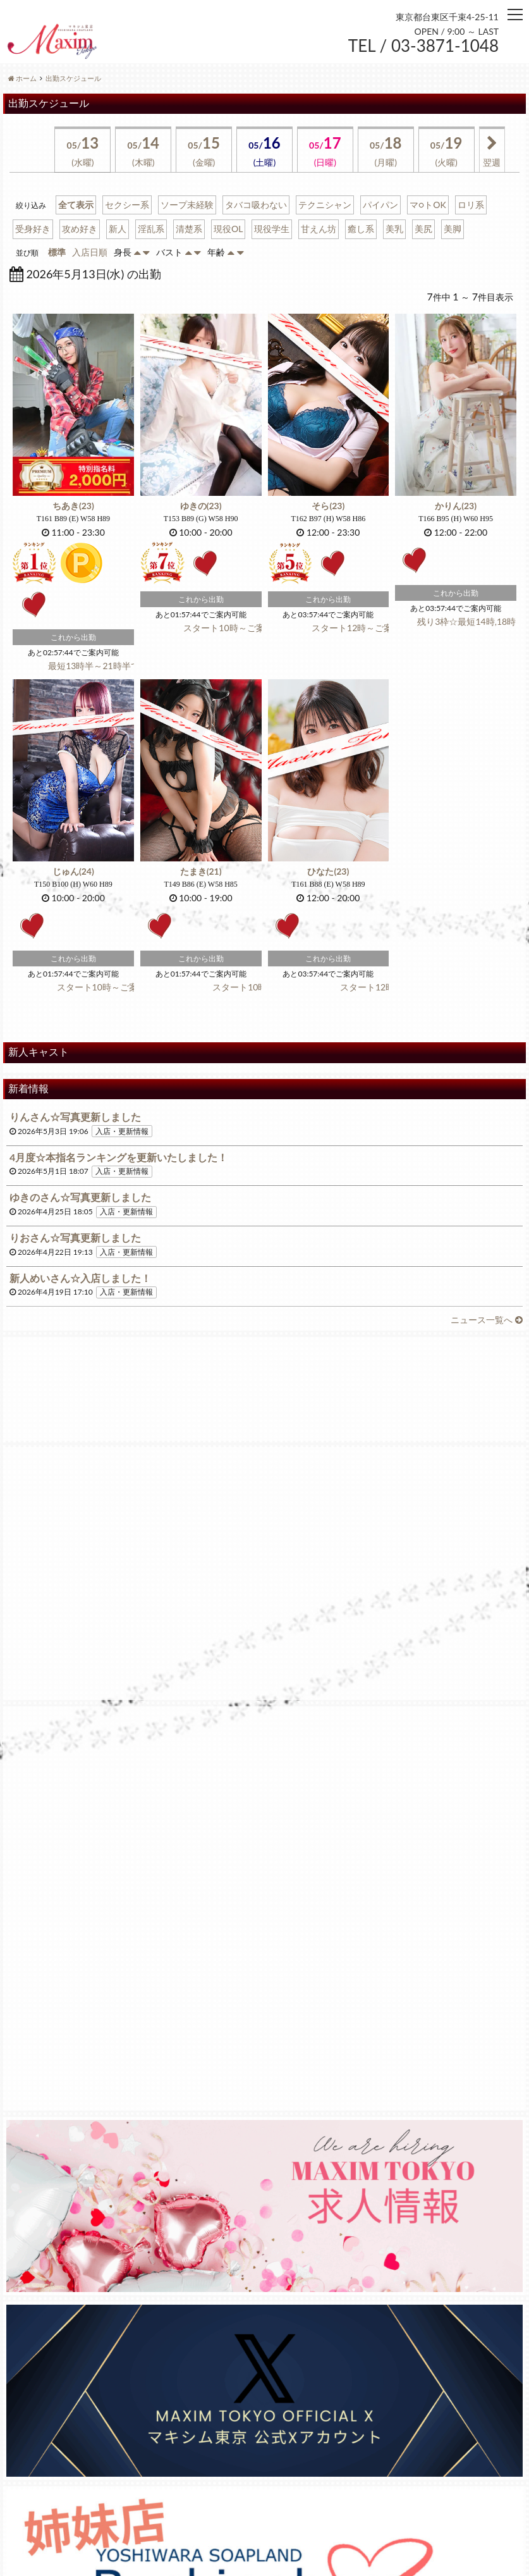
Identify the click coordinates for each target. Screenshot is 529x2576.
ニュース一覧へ (487, 1319)
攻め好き (79, 228)
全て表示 (76, 204)
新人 (117, 228)
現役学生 (271, 228)
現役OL (228, 228)
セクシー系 (127, 204)
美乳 (394, 228)
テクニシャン (324, 204)
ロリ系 (471, 204)
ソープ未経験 (187, 204)
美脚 (452, 228)
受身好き (33, 228)
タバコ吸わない (256, 204)
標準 (57, 252)
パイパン (380, 204)
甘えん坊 (318, 228)
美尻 (423, 228)
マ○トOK (428, 204)
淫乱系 (151, 228)
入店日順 (89, 252)
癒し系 (361, 228)
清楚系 (189, 228)
